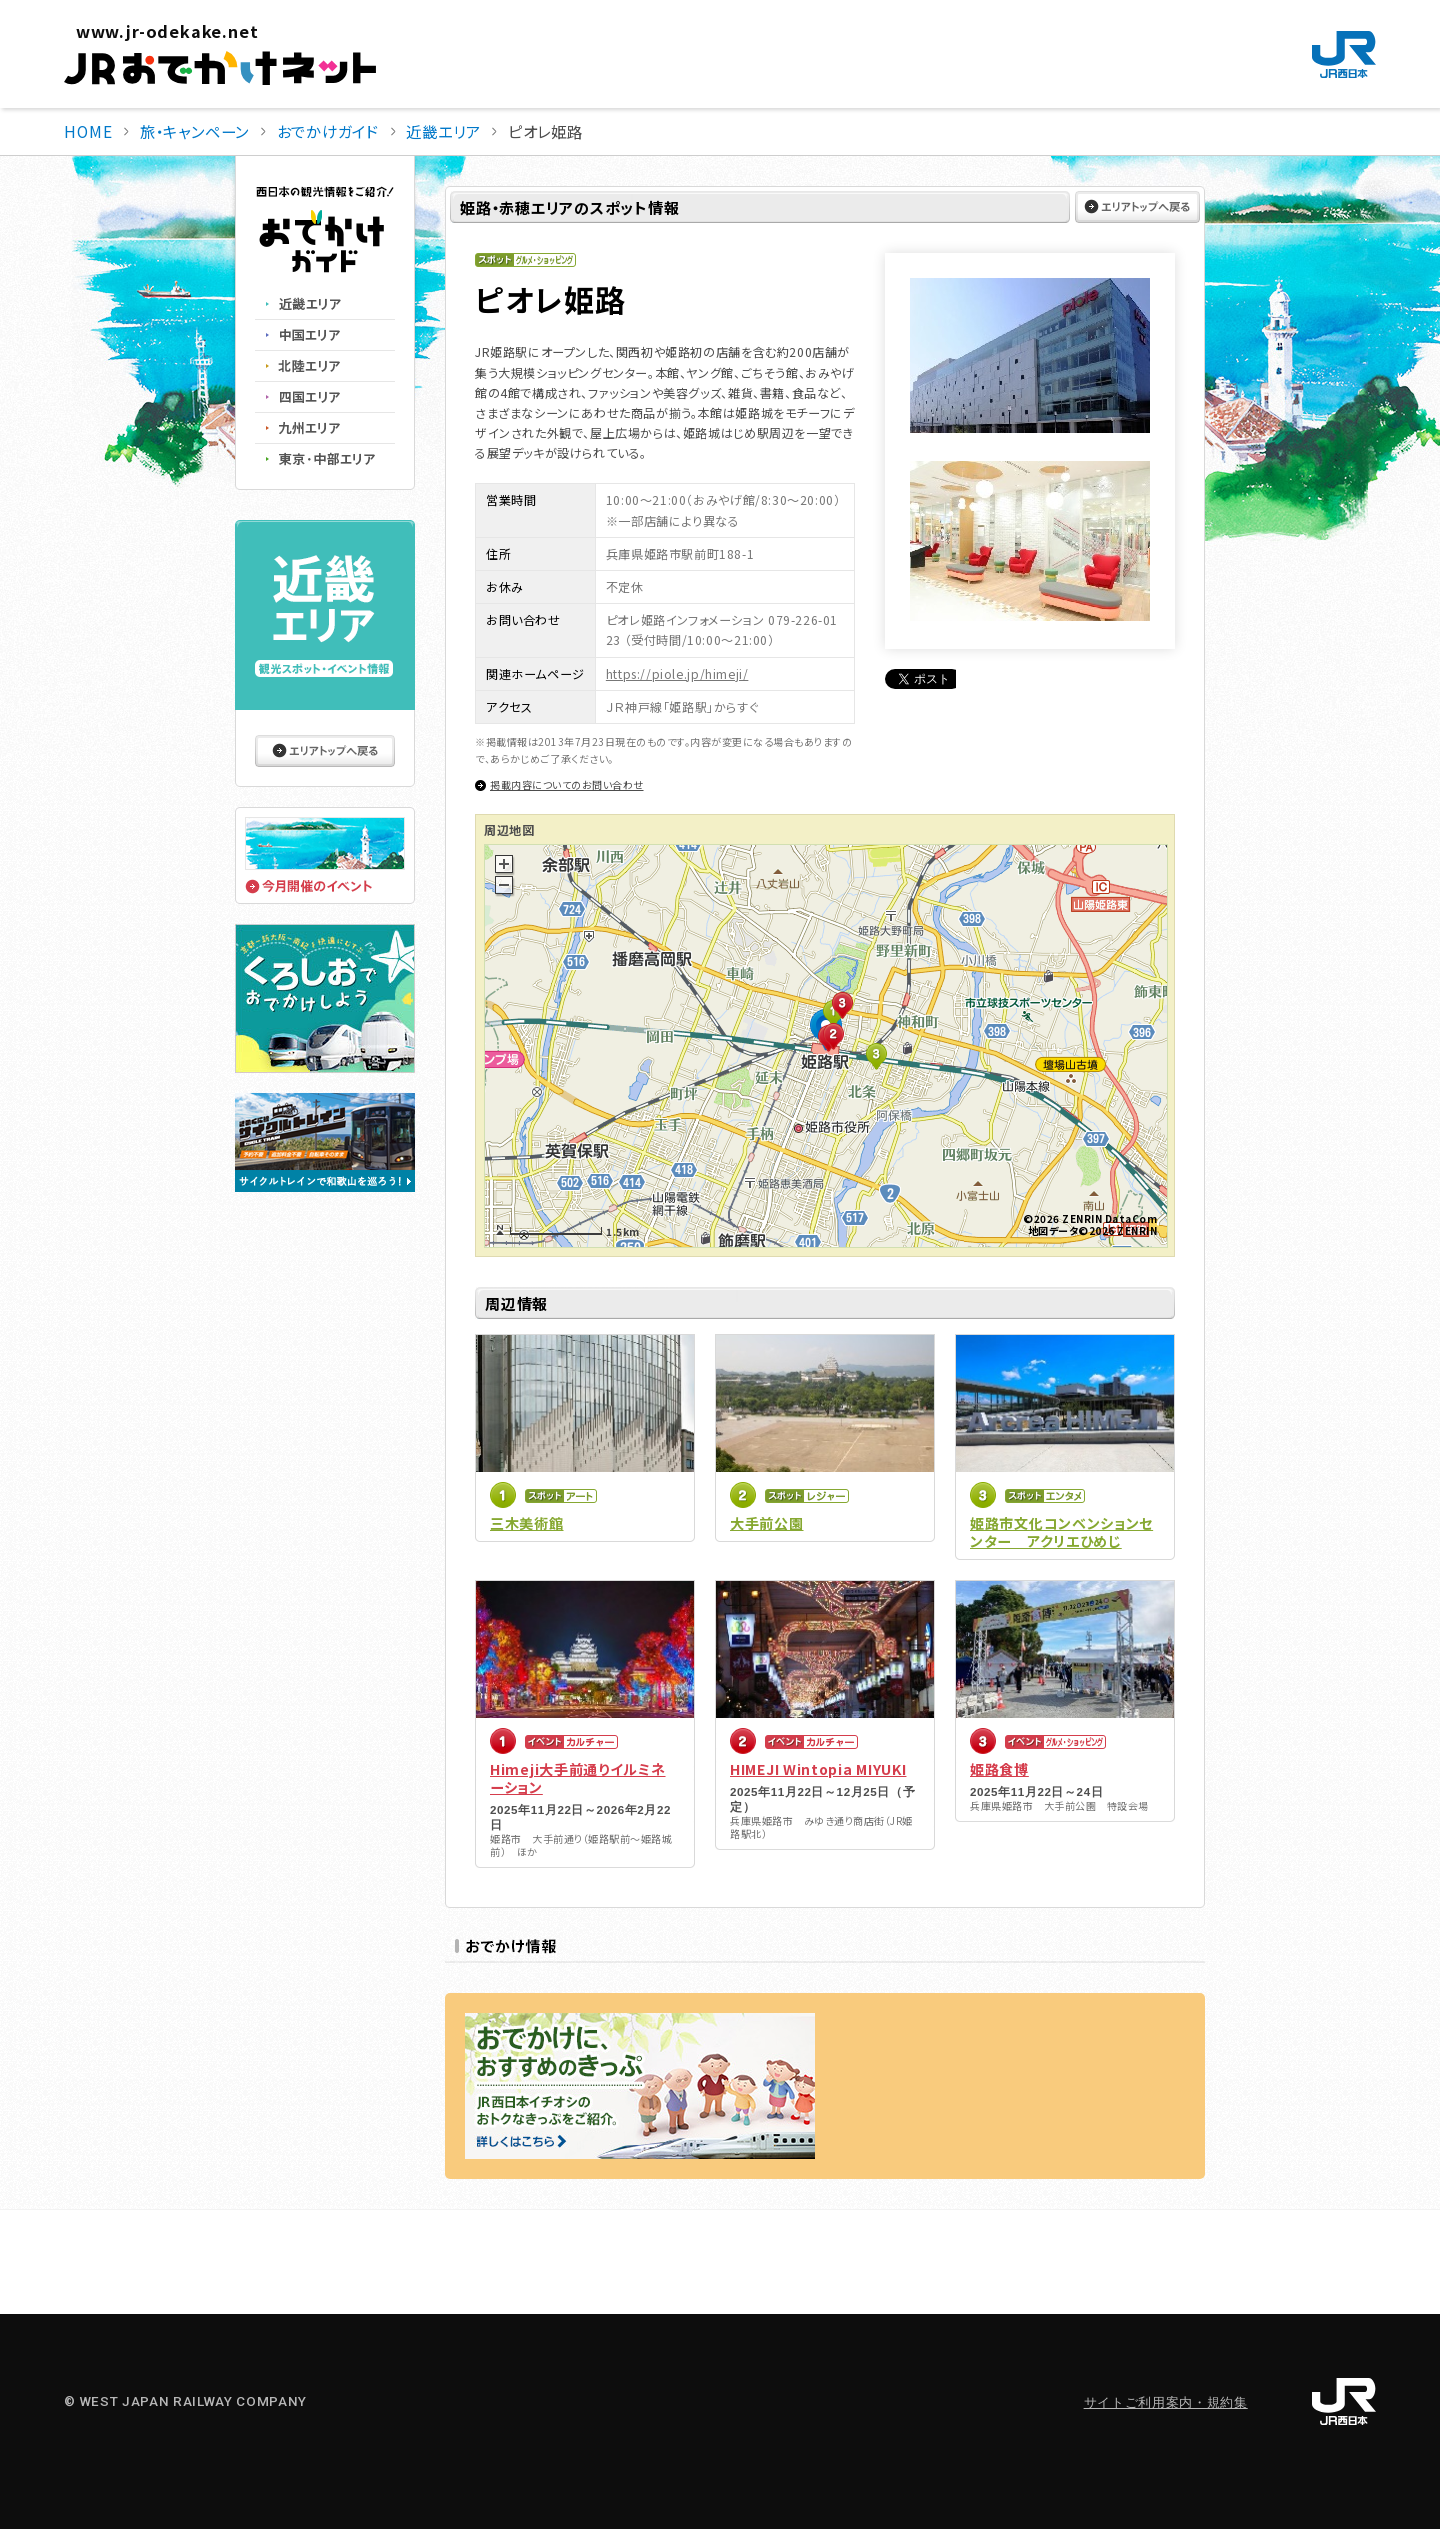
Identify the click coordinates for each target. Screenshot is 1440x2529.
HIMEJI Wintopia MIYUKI (818, 1769)
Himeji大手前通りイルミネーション (578, 1778)
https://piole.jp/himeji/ (677, 673)
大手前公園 (767, 1523)
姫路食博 (999, 1769)
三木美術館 (527, 1523)
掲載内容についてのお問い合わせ (567, 784)
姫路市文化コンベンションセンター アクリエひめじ (1061, 1532)
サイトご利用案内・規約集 (1166, 2402)
